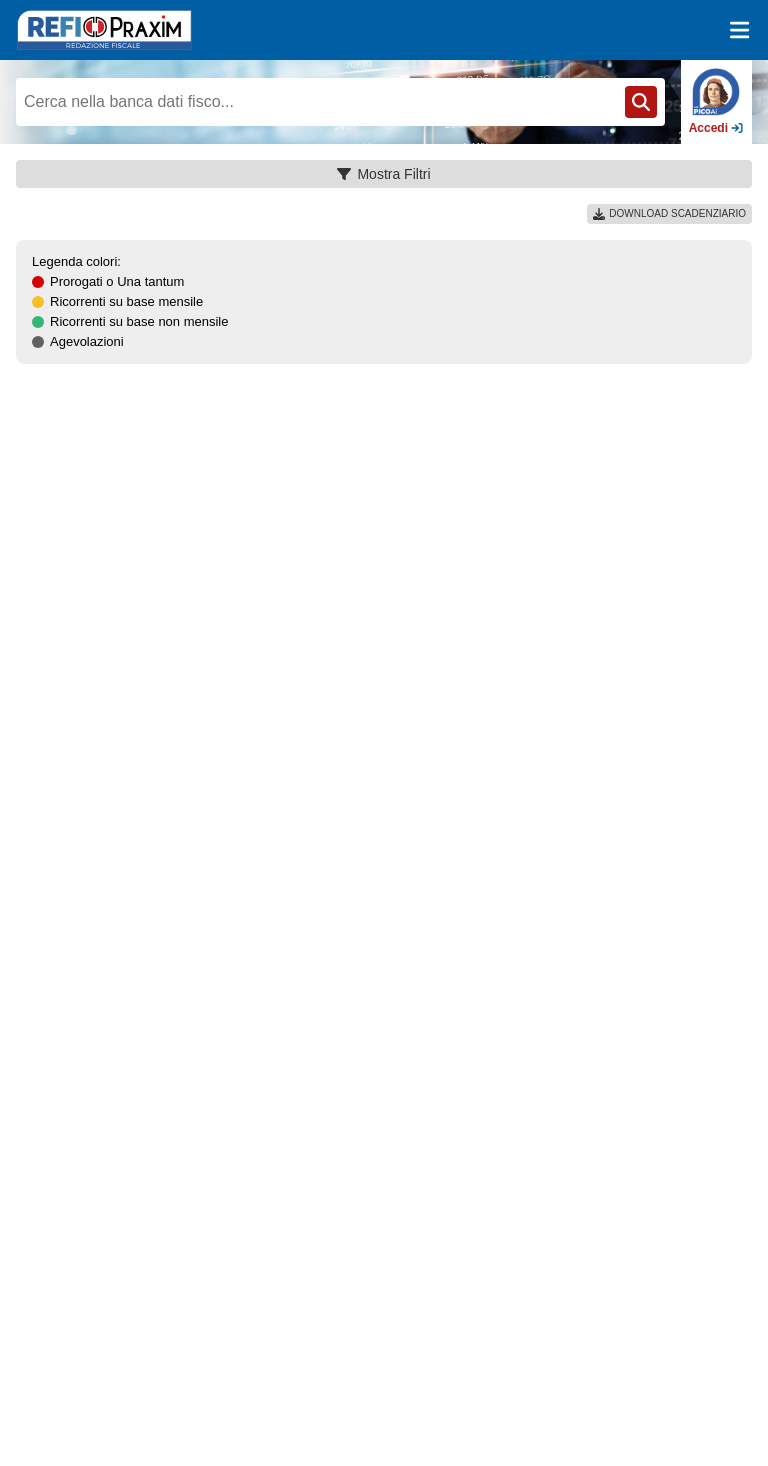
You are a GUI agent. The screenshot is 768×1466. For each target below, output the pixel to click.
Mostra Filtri (383, 174)
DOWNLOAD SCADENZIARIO (669, 214)
